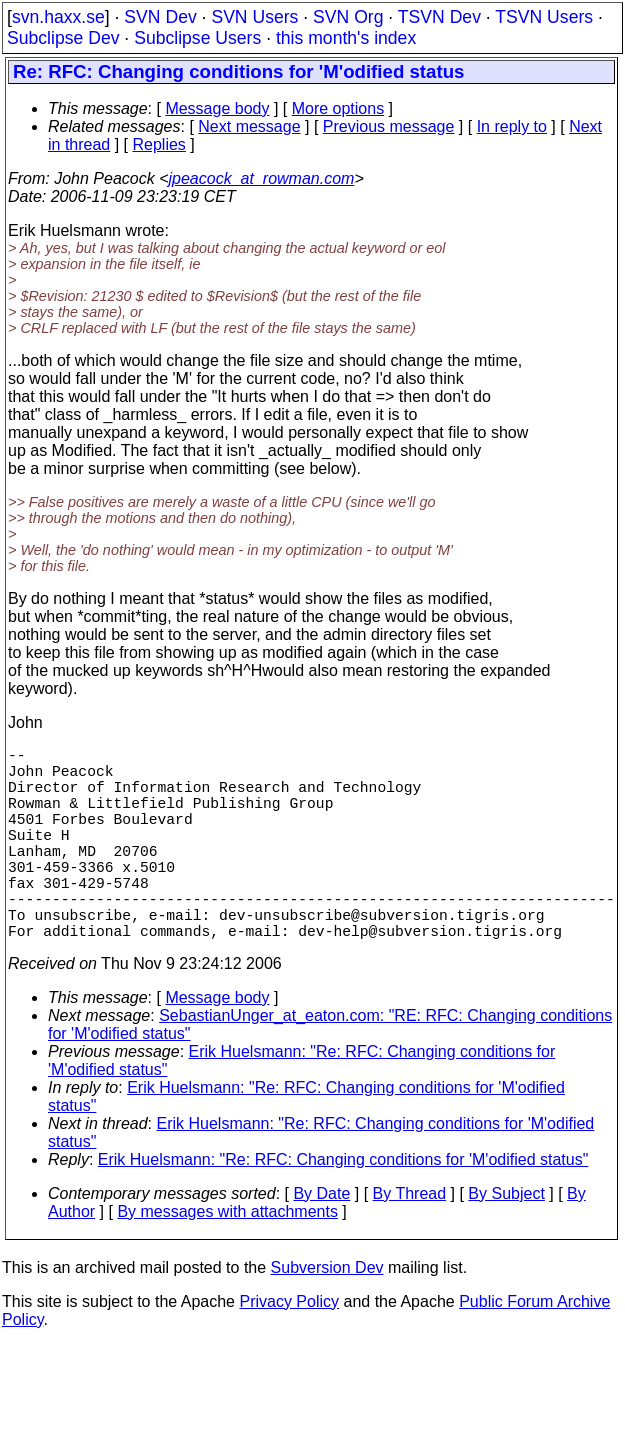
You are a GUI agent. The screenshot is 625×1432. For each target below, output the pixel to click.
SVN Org (348, 17)
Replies (159, 144)
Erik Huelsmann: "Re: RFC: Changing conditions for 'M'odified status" (343, 1207)
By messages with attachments (227, 1259)
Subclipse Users (197, 38)
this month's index (346, 38)
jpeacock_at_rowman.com (262, 178)
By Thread (410, 1241)
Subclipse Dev (63, 38)
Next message (249, 126)
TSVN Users (544, 17)
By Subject (506, 1241)
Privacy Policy (289, 1349)
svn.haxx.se (58, 17)
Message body (217, 108)
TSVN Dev (439, 17)
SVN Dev (160, 17)
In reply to (512, 126)
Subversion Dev (327, 1315)
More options (338, 108)
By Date (321, 1241)
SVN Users (254, 17)
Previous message (389, 126)
